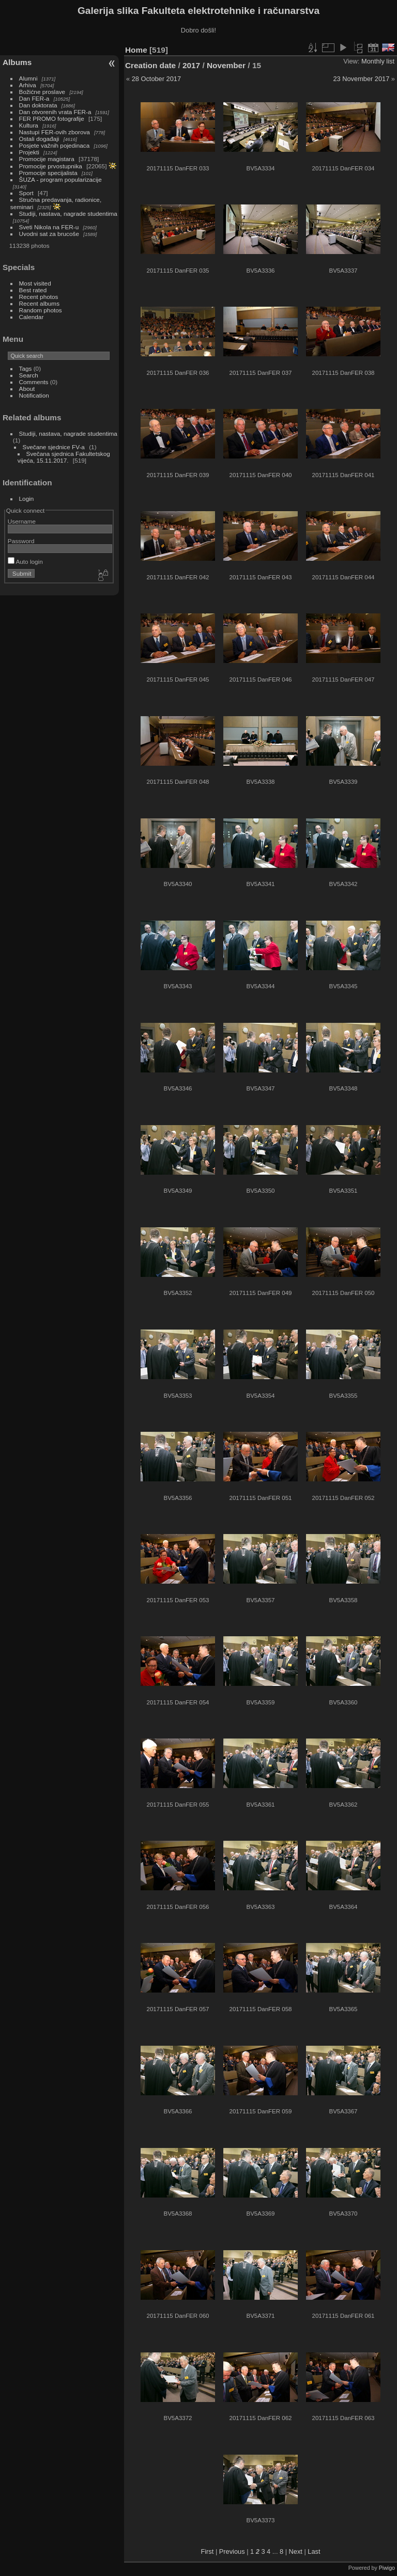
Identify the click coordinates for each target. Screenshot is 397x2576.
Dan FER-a (34, 98)
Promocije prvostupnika (50, 166)
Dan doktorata (38, 105)
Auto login (25, 561)
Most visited (35, 283)
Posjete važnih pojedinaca (54, 145)
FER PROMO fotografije (51, 118)
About (27, 388)
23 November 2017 (361, 79)
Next (295, 2551)
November (226, 65)
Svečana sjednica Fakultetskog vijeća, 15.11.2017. (64, 457)
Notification (34, 395)
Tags (25, 368)
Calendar (31, 316)
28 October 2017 (156, 79)
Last (314, 2551)
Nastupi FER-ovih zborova (54, 132)
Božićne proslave (42, 91)
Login (26, 498)
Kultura (28, 125)
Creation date (150, 65)
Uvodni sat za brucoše (49, 233)
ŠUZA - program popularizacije (60, 179)
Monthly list (377, 61)
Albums (17, 62)
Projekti (29, 152)
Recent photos (38, 296)
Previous (232, 2551)
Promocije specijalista (48, 172)
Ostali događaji (39, 138)
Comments (34, 381)
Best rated (33, 290)
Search (28, 375)
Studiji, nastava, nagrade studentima (68, 213)
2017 (191, 65)
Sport (26, 192)
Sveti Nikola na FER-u (49, 227)
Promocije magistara (46, 158)
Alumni (28, 78)
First (207, 2551)
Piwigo (387, 2568)
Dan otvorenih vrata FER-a (55, 111)
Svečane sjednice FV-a (54, 447)
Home (136, 49)
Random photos (40, 310)
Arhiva (27, 85)
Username (22, 521)
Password (21, 541)
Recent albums (39, 303)
